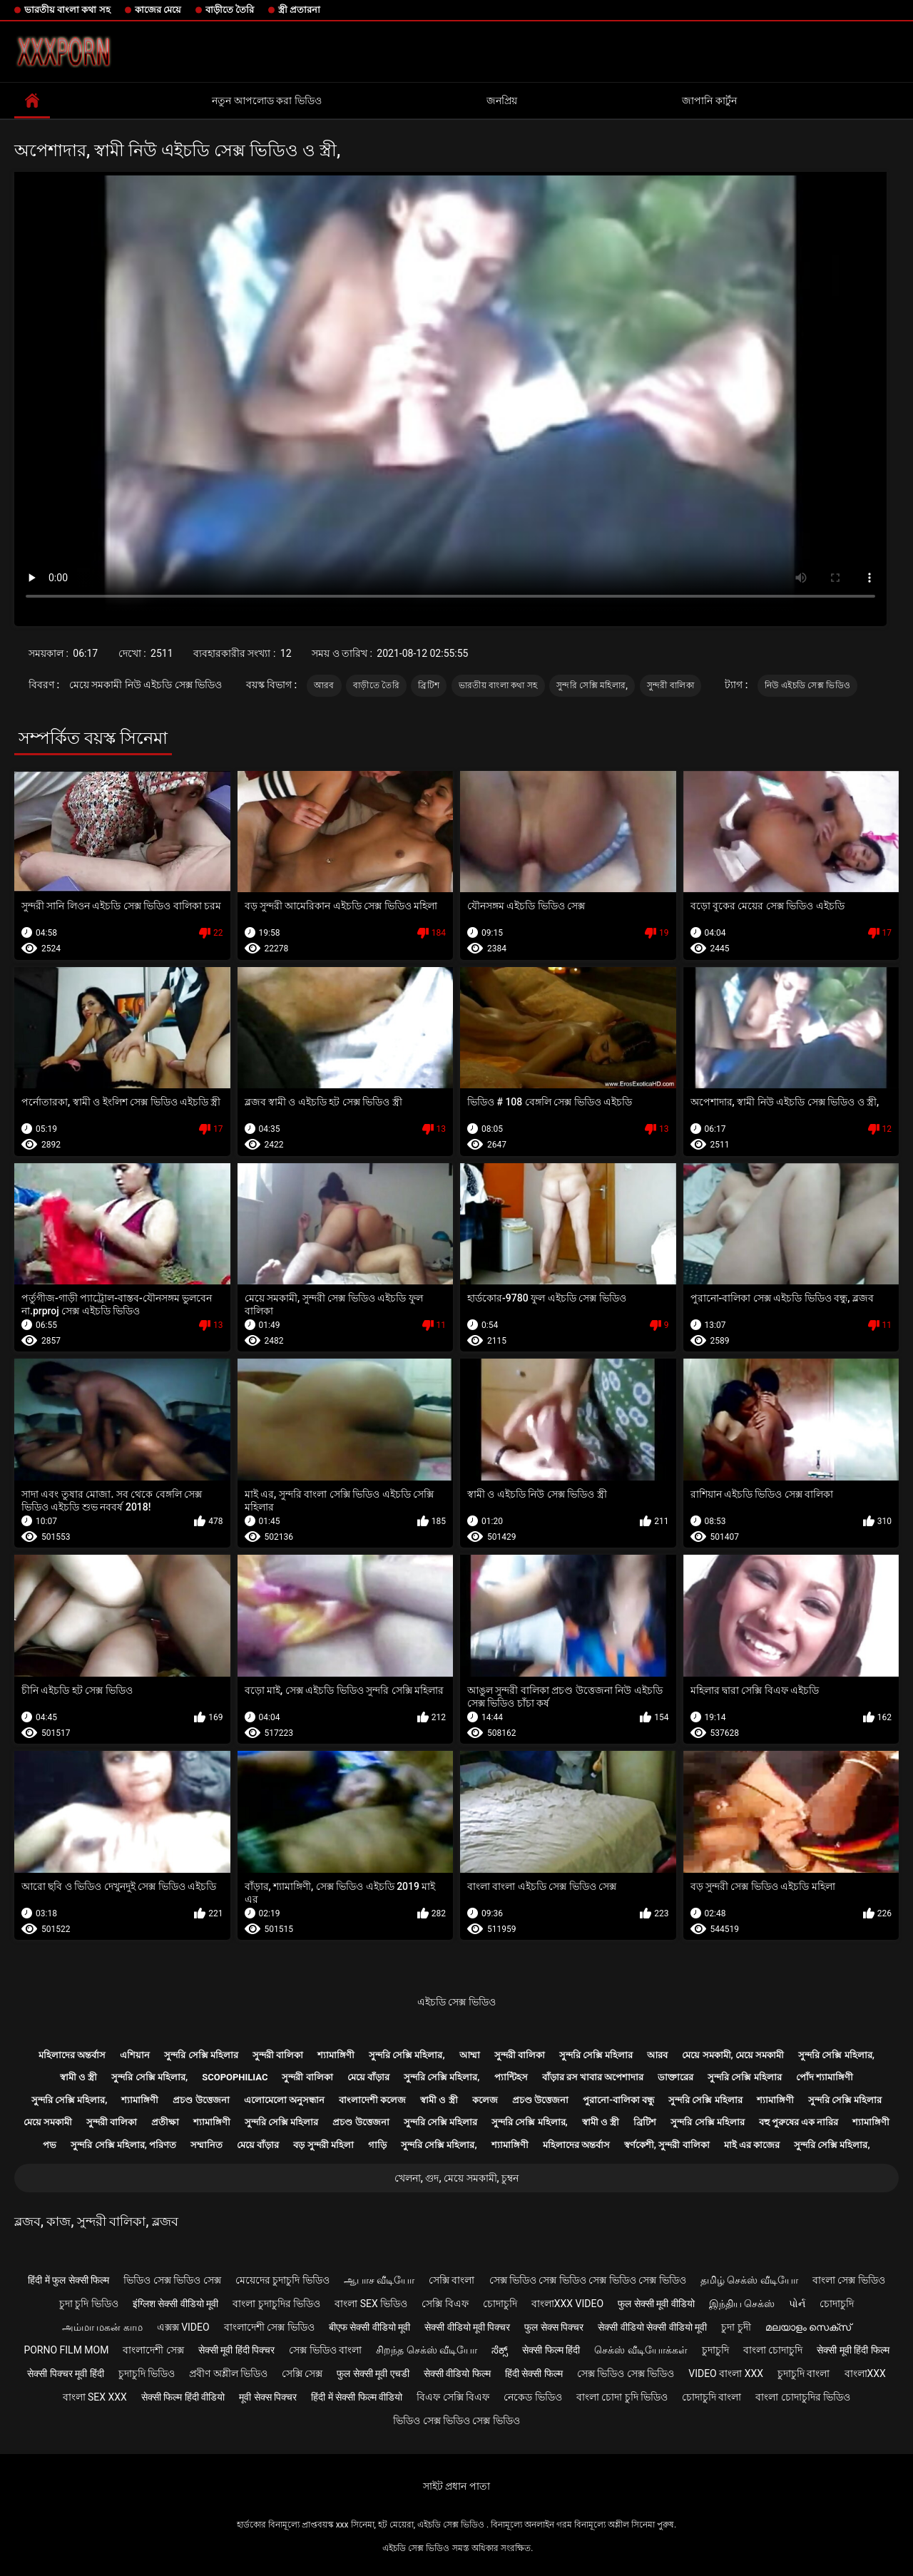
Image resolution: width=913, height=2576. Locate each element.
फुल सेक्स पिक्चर (553, 2327)
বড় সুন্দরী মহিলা (323, 2145)
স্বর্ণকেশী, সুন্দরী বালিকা (667, 2145)
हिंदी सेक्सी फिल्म (534, 2373)
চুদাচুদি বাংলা (803, 2373)
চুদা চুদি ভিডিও (88, 2303)
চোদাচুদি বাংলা (711, 2397)
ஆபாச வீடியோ (379, 2280)
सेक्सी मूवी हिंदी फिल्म (853, 2350)
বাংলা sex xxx (95, 2397)
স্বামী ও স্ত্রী (78, 2077)
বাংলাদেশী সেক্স (153, 2350)
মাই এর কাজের (752, 2145)
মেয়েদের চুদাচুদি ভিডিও (282, 2280)
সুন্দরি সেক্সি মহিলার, (592, 685)
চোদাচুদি (500, 2303)
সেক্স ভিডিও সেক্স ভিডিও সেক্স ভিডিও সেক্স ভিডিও (587, 2280)
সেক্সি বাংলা (451, 2280)
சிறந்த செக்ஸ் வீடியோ (426, 2350)
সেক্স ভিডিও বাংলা (325, 2350)
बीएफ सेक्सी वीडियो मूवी (369, 2327)
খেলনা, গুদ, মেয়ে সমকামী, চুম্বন (456, 2178)
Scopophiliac (234, 2077)
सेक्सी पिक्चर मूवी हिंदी (65, 2373)
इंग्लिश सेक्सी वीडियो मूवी (175, 2303)
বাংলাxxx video (567, 2303)
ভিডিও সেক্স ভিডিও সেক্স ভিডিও (456, 2420)
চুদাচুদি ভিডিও (146, 2373)
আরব (324, 685)
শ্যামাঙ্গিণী (336, 2055)
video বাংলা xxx (725, 2373)
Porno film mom (66, 2350)
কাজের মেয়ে (158, 9)
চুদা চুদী (735, 2327)
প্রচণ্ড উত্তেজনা (201, 2100)
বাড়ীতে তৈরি (229, 9)
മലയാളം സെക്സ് (808, 2327)
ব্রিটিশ (428, 685)
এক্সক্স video (183, 2327)
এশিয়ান (135, 2055)
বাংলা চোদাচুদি (772, 2350)
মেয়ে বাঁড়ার (368, 2077)
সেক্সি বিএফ (445, 2303)
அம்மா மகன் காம (102, 2327)
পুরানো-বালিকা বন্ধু (618, 2100)
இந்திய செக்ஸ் (742, 2303)
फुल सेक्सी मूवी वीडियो (656, 2303)
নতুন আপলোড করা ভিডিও (266, 100)
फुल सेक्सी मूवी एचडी (373, 2373)
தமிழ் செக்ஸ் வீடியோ (749, 2280)
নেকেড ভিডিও (532, 2397)
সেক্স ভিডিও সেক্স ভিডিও (625, 2373)
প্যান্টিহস (511, 2077)
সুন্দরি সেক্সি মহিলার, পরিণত (123, 2145)
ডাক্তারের (675, 2077)
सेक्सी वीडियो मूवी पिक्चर (467, 2327)
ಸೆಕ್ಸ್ (499, 2350)
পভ (49, 2145)
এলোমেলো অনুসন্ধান (284, 2100)
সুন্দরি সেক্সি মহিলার (201, 2055)
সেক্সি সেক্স (302, 2373)
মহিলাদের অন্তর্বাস (72, 2055)
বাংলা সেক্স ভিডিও (848, 2280)
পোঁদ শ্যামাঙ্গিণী (824, 2077)
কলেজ (485, 2100)
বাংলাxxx (865, 2373)
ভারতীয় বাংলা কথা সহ (67, 9)
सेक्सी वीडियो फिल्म (457, 2373)
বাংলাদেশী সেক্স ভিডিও (269, 2327)
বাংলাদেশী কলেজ (372, 2100)
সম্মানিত (206, 2145)
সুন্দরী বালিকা (670, 685)
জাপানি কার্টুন (709, 100)
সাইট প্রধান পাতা (456, 2486)
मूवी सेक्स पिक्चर (268, 2397)
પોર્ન (797, 2303)
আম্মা (469, 2055)
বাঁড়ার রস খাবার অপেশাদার (593, 2077)
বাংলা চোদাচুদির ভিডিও (802, 2397)
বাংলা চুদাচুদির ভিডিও (276, 2303)
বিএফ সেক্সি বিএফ (453, 2397)
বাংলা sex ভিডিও (371, 2303)
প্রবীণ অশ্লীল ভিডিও (228, 2373)
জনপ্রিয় (501, 100)
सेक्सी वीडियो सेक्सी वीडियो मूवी (652, 2327)
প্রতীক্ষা (165, 2122)
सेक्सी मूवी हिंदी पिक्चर (236, 2350)
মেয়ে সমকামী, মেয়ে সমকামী (733, 2055)
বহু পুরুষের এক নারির (799, 2122)
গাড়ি (377, 2145)
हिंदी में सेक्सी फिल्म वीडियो (356, 2397)
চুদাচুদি (715, 2350)
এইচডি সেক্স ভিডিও (456, 2002)
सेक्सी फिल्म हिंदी (551, 2350)
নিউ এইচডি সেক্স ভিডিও (807, 685)
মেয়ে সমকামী (48, 2122)
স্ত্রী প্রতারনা (299, 9)
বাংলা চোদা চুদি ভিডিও (622, 2397)
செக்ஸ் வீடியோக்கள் (640, 2350)
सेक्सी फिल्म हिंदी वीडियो (183, 2397)
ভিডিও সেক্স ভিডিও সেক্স (171, 2280)
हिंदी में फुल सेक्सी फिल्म (68, 2280)
